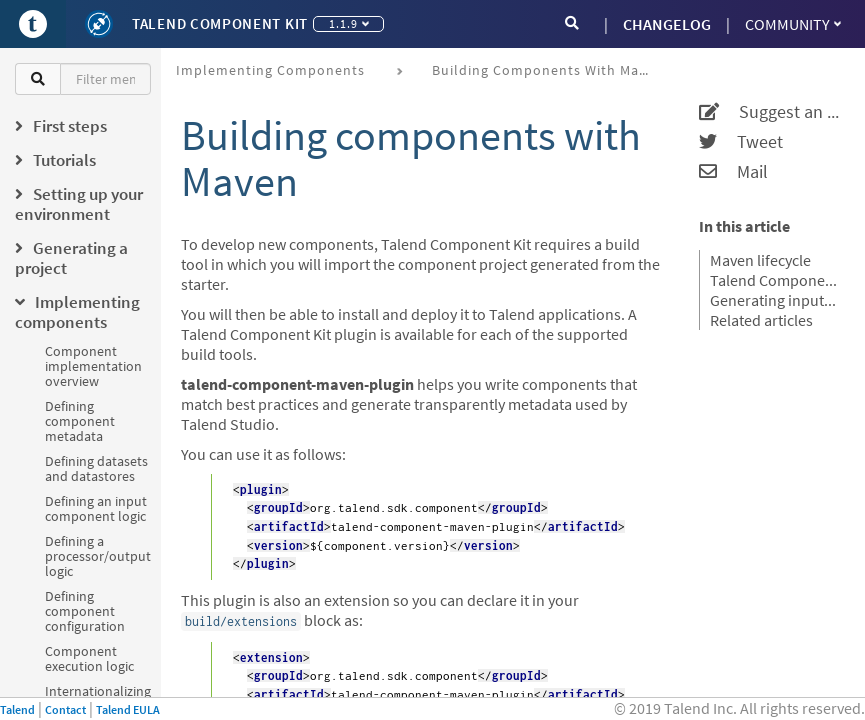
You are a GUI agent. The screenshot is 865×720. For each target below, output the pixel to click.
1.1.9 (349, 23)
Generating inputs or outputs (775, 300)
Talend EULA (128, 709)
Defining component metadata (80, 421)
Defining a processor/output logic (98, 556)
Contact (65, 709)
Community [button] (793, 24)
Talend (17, 709)
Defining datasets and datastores (96, 468)
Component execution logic (89, 658)
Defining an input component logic (96, 508)
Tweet (741, 142)
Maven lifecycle (760, 260)
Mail (733, 172)
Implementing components (270, 70)
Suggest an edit (769, 112)
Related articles (761, 320)
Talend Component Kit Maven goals (775, 280)
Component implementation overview (93, 366)
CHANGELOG (667, 24)
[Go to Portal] (33, 24)
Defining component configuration (85, 611)
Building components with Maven (548, 70)
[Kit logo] (99, 24)
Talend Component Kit (220, 23)
